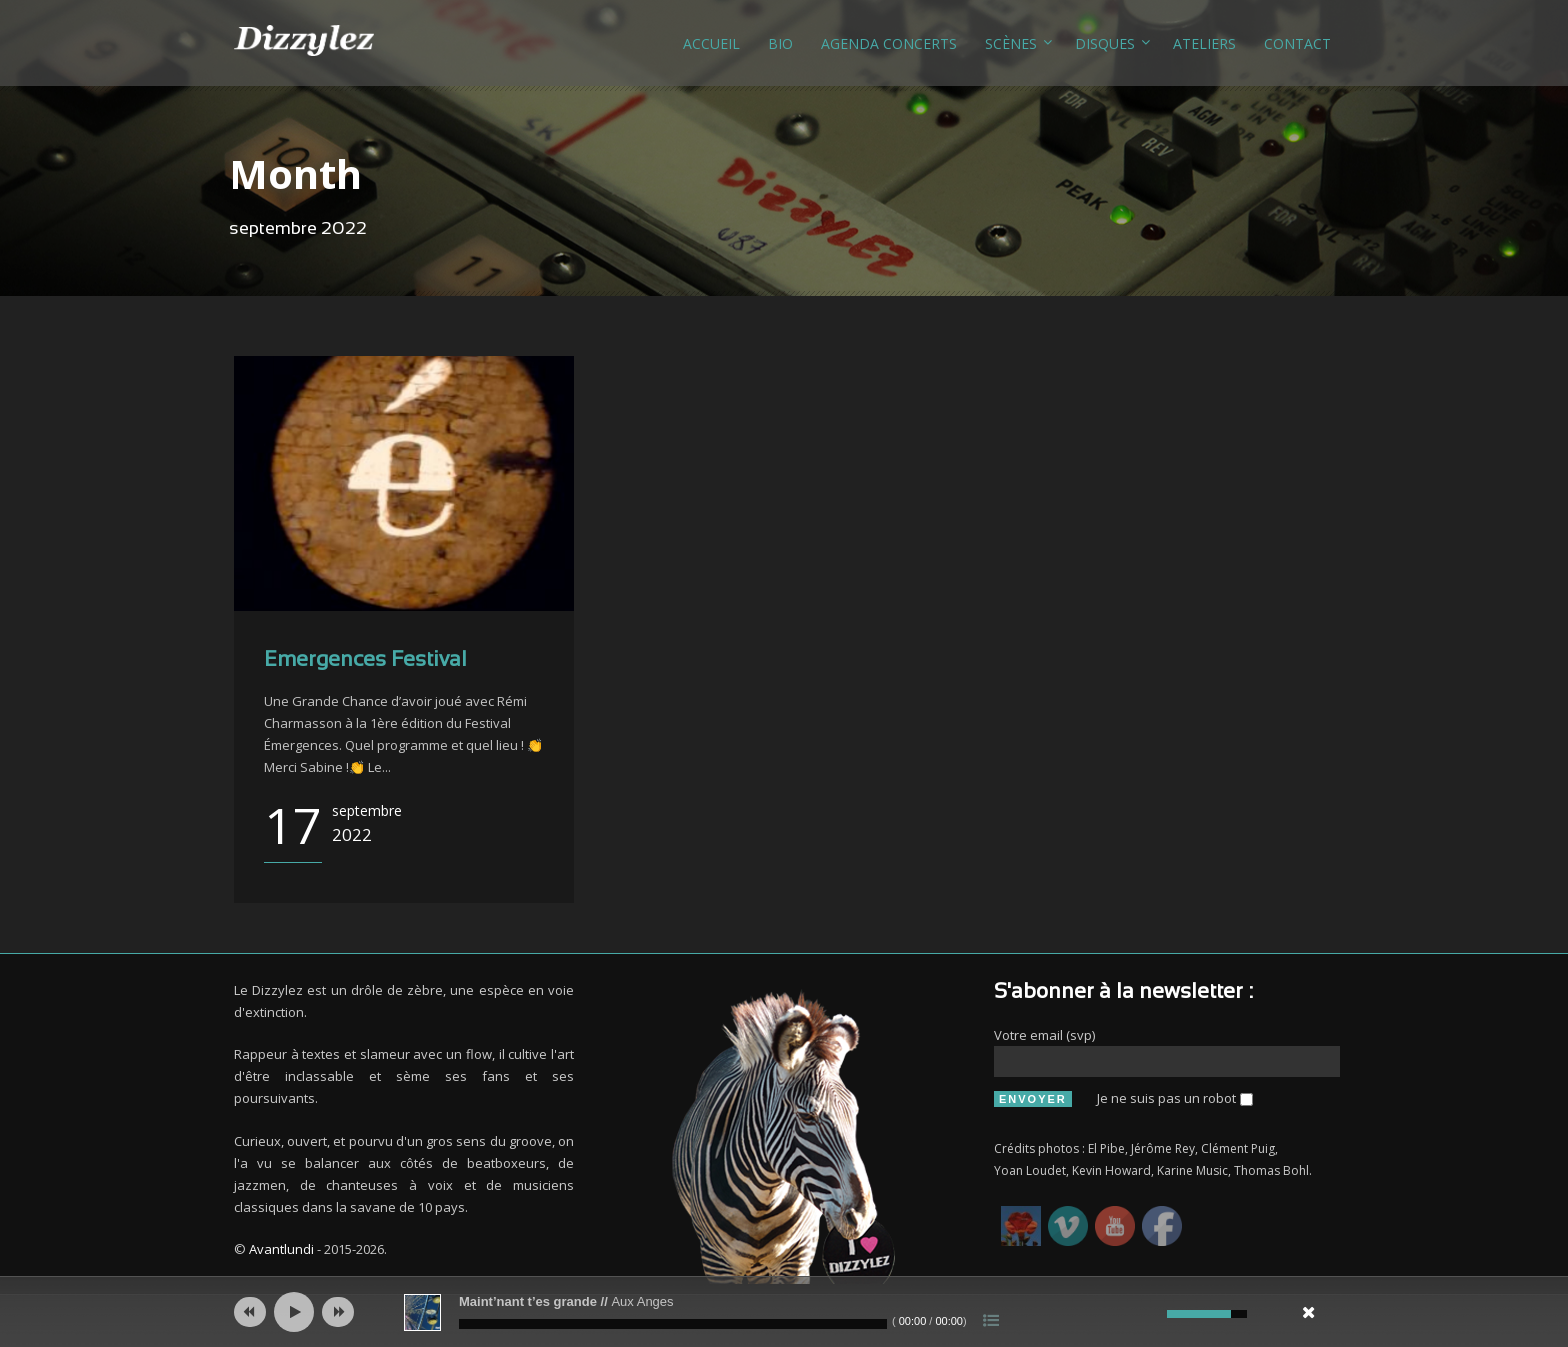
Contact (1297, 43)
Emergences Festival (365, 660)
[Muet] (1149, 1314)
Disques (1105, 43)
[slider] (673, 1324)
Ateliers (1204, 43)
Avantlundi (281, 1249)
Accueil (711, 43)
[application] (784, 1312)
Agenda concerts (889, 43)
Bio (780, 43)
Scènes (1011, 43)
